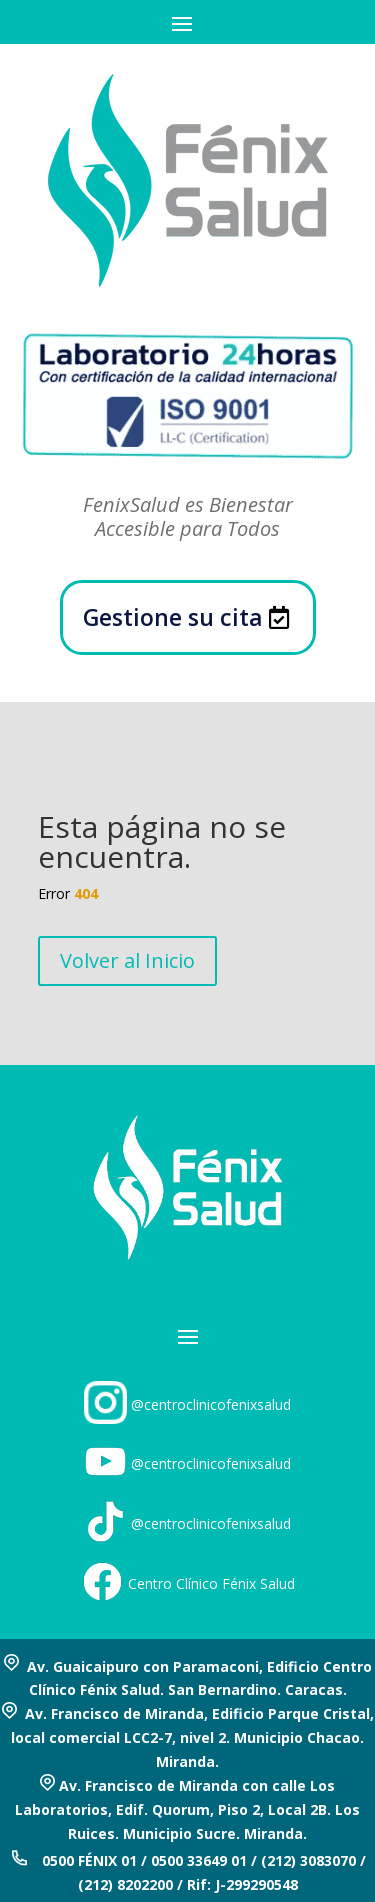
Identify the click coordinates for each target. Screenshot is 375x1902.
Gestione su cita (173, 617)
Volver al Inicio (127, 960)
